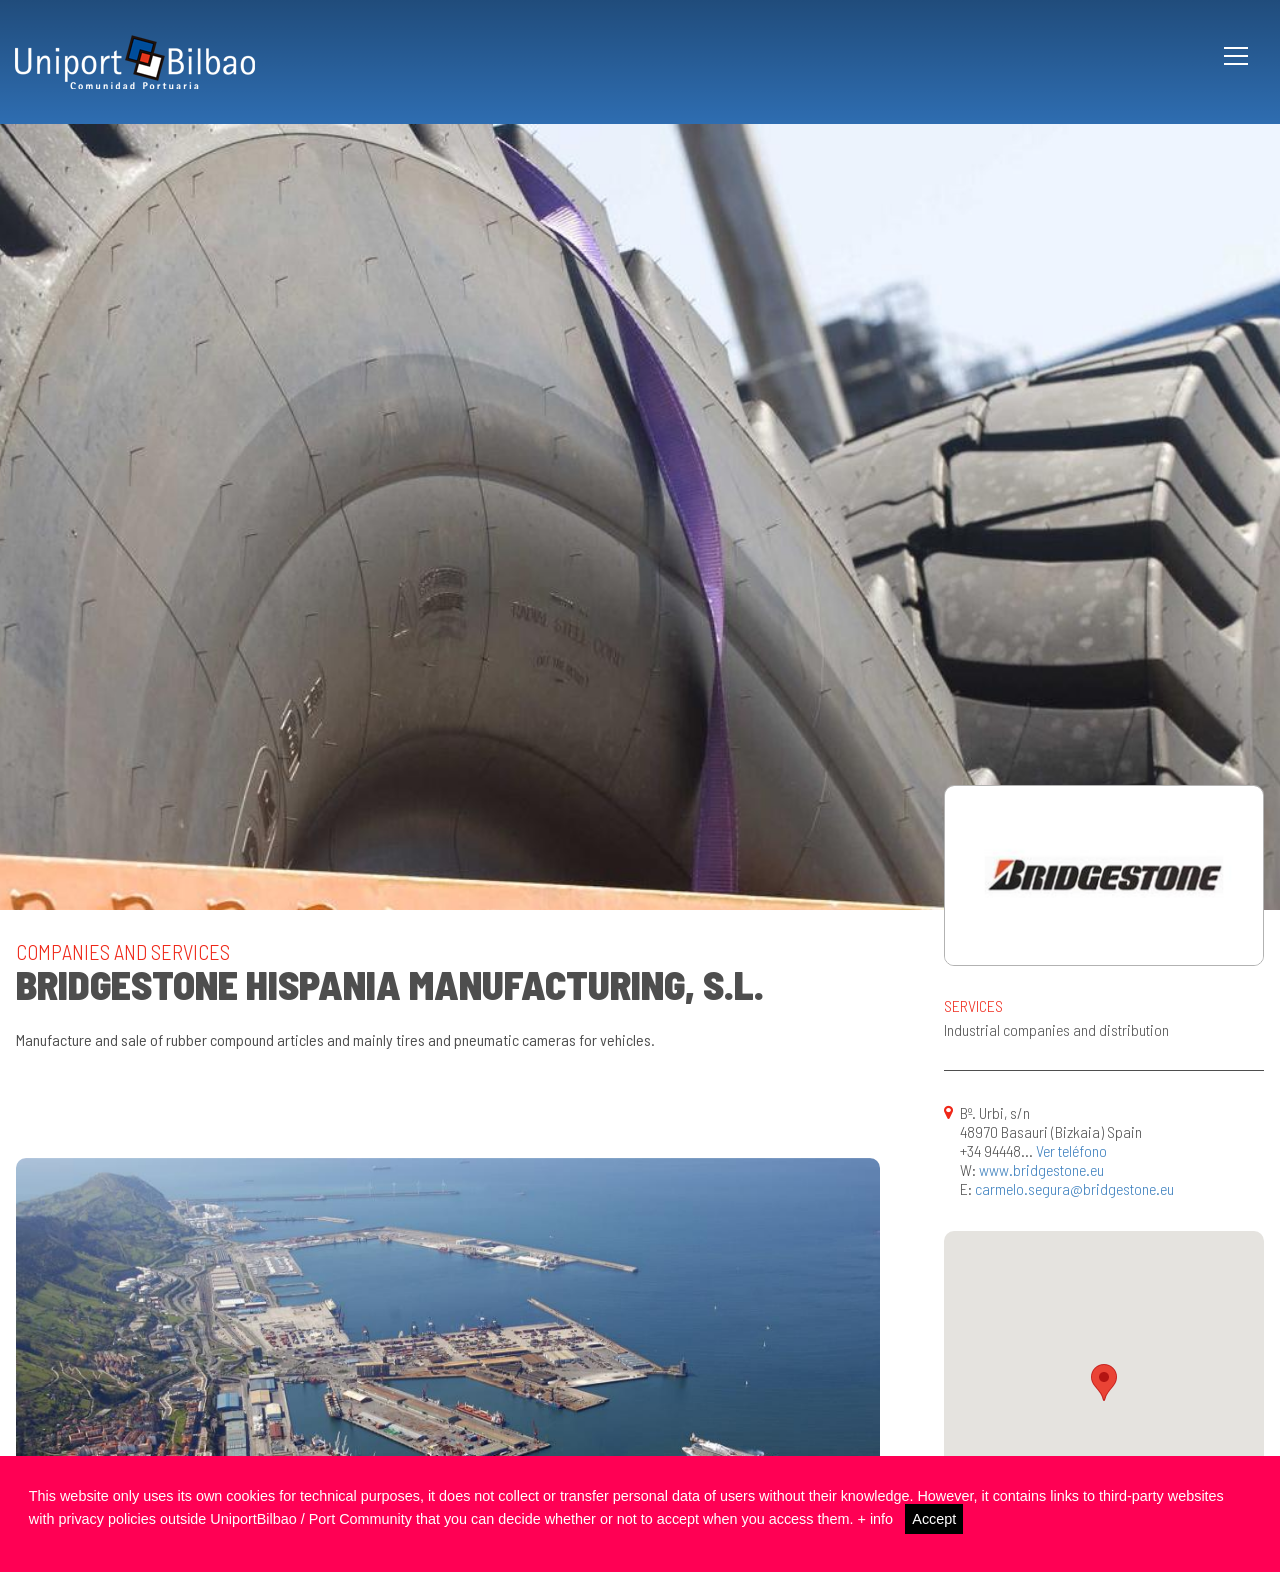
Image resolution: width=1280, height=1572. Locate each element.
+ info (875, 1519)
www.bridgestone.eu (1041, 1169)
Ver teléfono (1071, 1150)
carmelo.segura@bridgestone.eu (1074, 1188)
